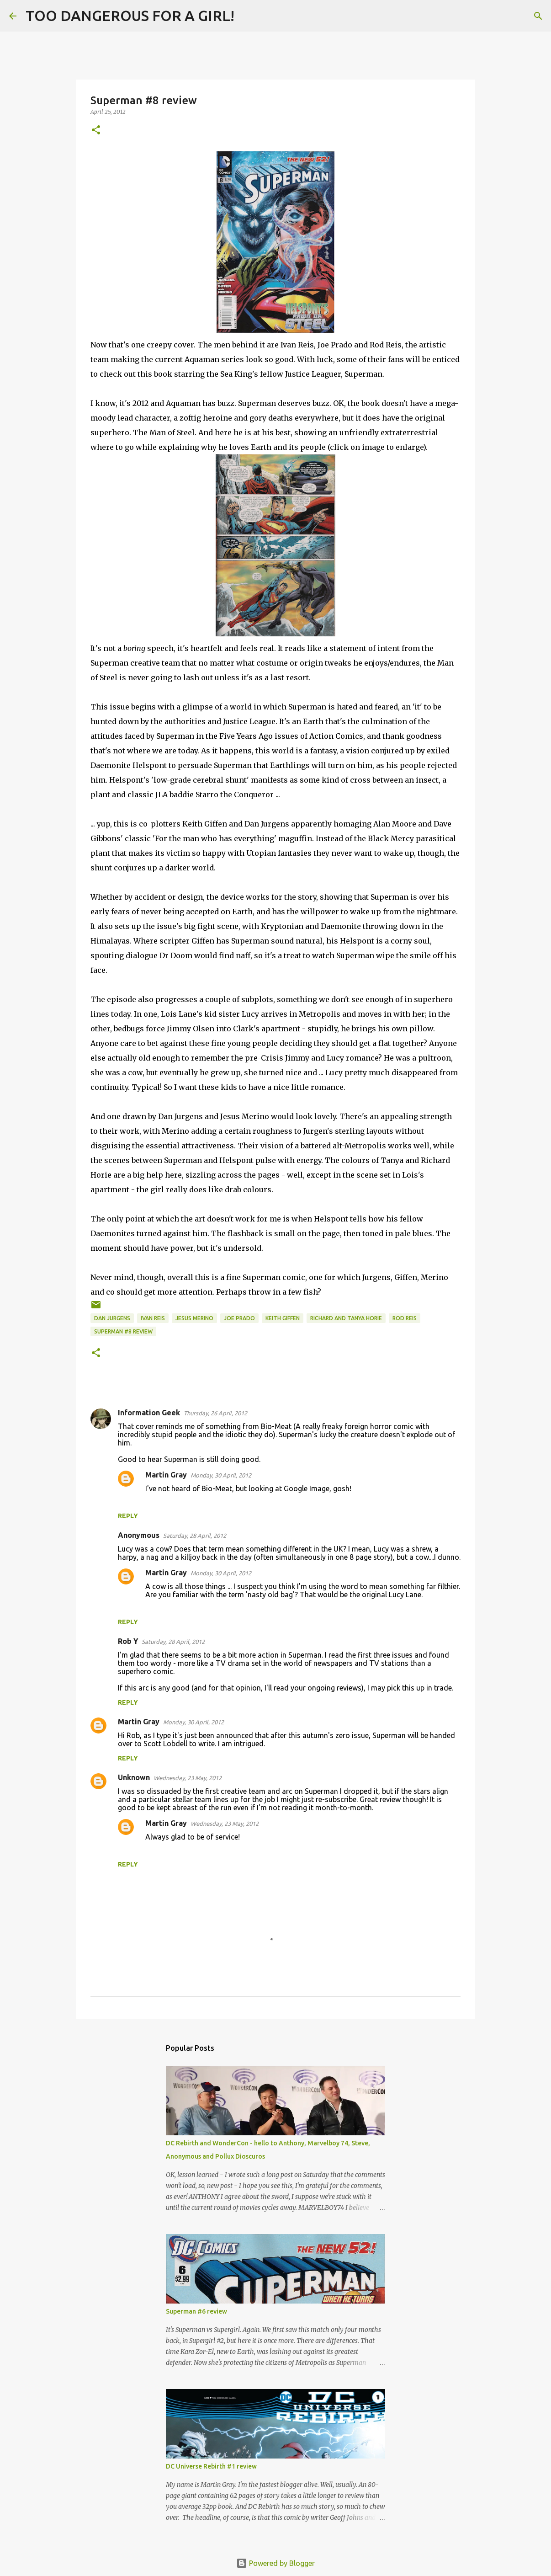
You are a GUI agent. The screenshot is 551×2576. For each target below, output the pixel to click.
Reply (128, 1516)
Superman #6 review (196, 2311)
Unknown (134, 1777)
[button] (95, 130)
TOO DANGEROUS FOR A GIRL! (130, 15)
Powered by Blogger (275, 2563)
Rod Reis (404, 1318)
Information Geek (149, 1412)
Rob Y (128, 1641)
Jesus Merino (194, 1318)
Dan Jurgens (112, 1318)
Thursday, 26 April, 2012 (215, 1413)
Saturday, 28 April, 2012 (194, 1535)
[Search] (247, 16)
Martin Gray (166, 1475)
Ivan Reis (153, 1318)
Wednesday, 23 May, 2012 (188, 1778)
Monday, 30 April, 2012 (221, 1475)
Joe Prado (239, 1318)
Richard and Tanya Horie (346, 1318)
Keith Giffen (282, 1318)
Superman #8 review (123, 1331)
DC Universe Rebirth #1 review (211, 2466)
